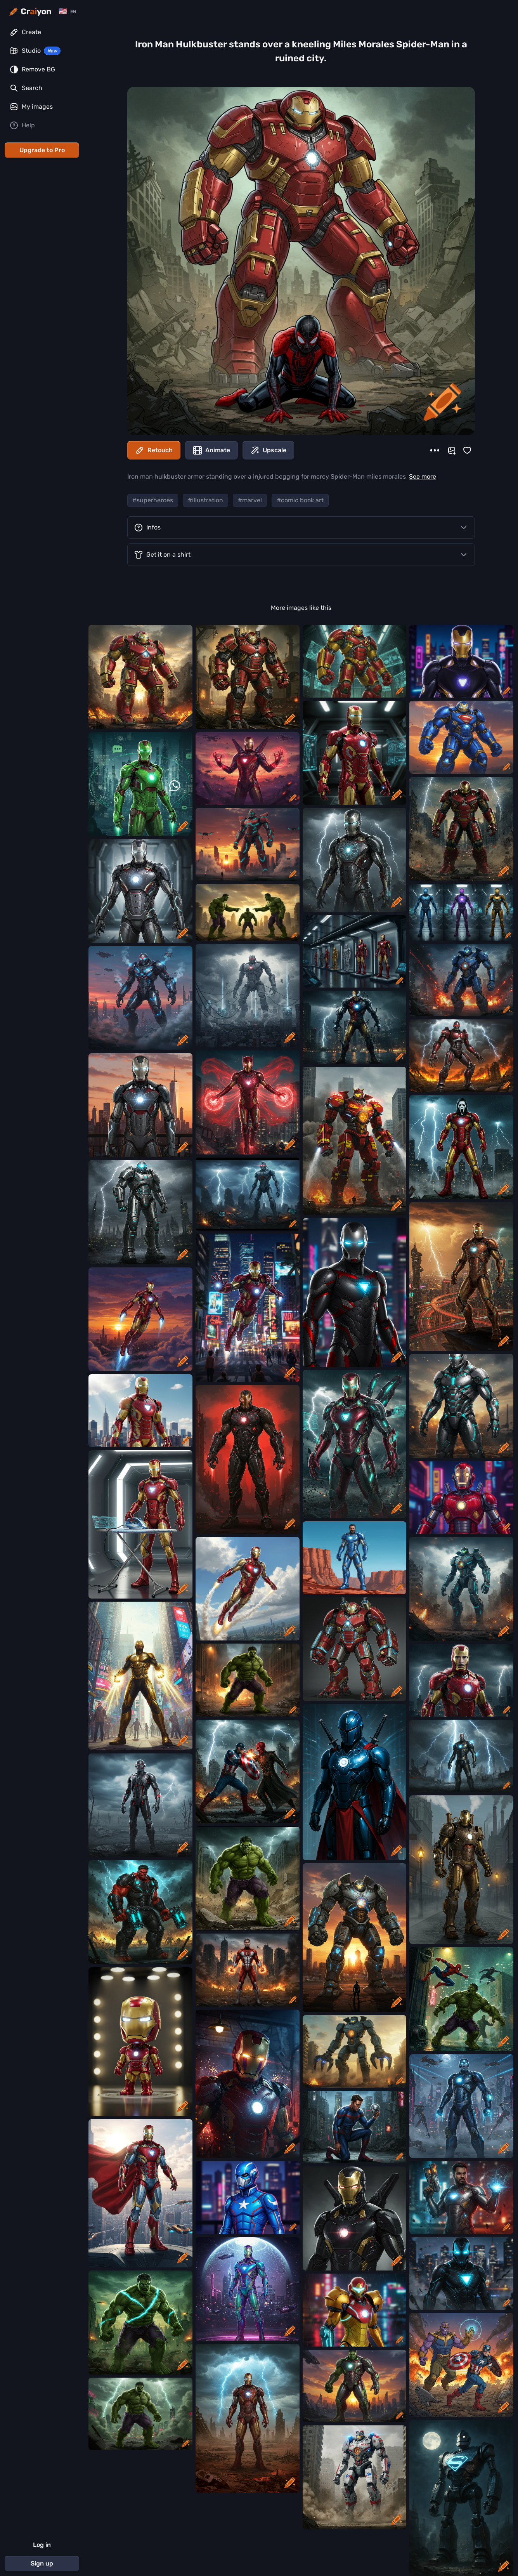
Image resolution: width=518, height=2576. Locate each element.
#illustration (205, 500)
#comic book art (300, 500)
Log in (42, 2544)
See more (422, 476)
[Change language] (67, 11)
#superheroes (152, 500)
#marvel (250, 500)
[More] (435, 450)
